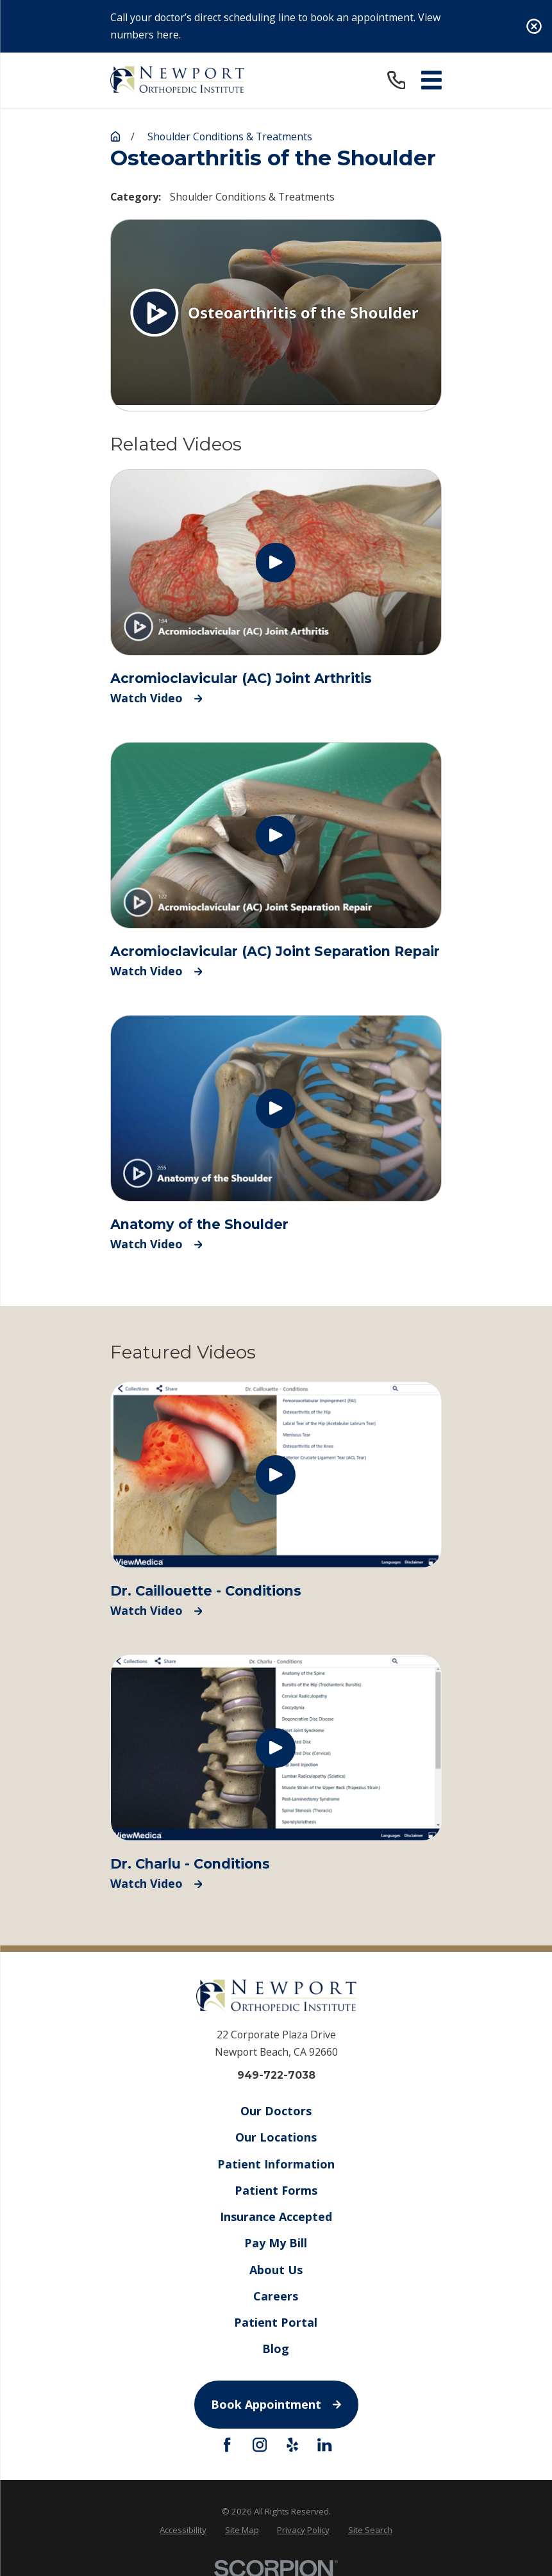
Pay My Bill (276, 2242)
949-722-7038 (276, 2075)
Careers (276, 2295)
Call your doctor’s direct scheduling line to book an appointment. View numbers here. (275, 26)
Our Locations (276, 2137)
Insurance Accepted (276, 2216)
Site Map (242, 2530)
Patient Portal (276, 2322)
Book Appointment (275, 2404)
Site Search (370, 2530)
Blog (276, 2348)
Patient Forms (276, 2189)
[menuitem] (183, 2530)
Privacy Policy (303, 2530)
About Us (276, 2269)
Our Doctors (276, 2110)
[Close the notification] (534, 26)
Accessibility (183, 2530)
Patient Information (276, 2163)
